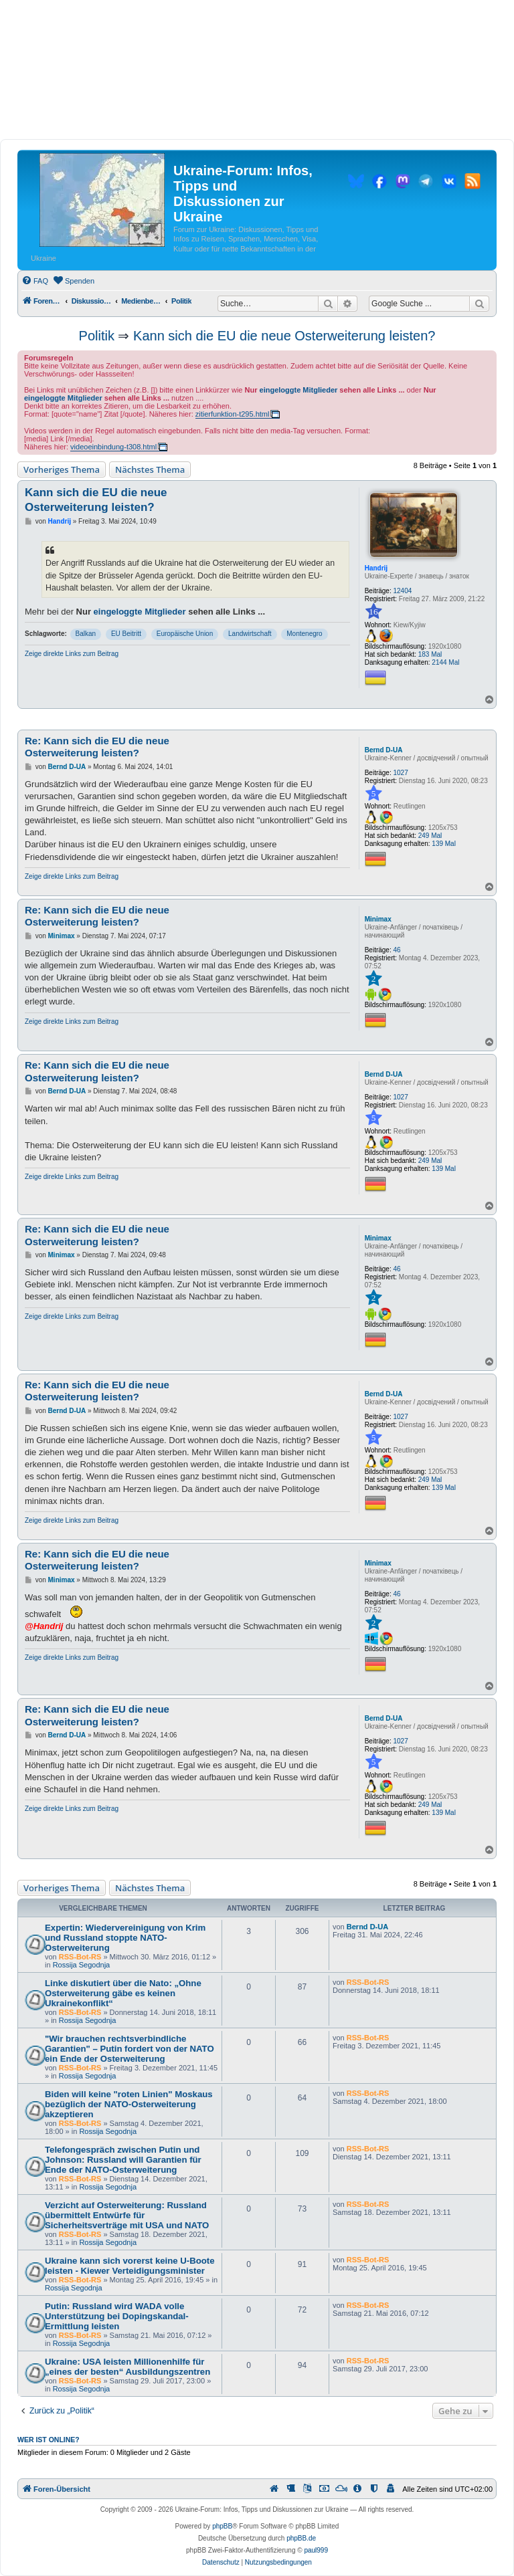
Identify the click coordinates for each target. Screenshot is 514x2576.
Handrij (376, 568)
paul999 (316, 2550)
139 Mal (444, 843)
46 (397, 950)
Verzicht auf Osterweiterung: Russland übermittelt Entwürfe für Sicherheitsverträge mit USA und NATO (127, 2215)
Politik (96, 335)
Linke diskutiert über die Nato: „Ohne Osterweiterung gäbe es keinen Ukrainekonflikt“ (123, 1993)
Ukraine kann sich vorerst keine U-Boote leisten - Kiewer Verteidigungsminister (130, 2266)
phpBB (222, 2526)
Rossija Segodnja (81, 1965)
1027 (401, 772)
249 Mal (430, 835)
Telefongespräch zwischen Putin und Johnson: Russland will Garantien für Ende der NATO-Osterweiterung (123, 2160)
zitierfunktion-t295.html (232, 414)
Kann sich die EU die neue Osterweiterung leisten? (284, 335)
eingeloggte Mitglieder (299, 390)
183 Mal (430, 654)
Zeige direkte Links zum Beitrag (71, 653)
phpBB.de (301, 2538)
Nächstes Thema (150, 469)
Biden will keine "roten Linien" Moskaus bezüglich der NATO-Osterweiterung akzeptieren (129, 2104)
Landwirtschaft (249, 633)
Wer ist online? (48, 2440)
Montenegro (304, 633)
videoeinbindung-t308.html (113, 447)
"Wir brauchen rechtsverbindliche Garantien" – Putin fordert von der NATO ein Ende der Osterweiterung (129, 2049)
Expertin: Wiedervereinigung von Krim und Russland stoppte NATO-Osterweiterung (125, 1938)
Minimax (378, 919)
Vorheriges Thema (61, 469)
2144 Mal (445, 662)
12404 (403, 591)
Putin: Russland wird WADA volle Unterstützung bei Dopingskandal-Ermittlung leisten (117, 2316)
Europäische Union (185, 633)
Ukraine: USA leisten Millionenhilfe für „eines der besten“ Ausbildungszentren (127, 2367)
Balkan (86, 633)
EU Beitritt (126, 633)
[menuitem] (34, 281)
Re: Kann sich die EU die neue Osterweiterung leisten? (97, 747)
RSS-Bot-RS (80, 1957)
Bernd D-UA (384, 750)
